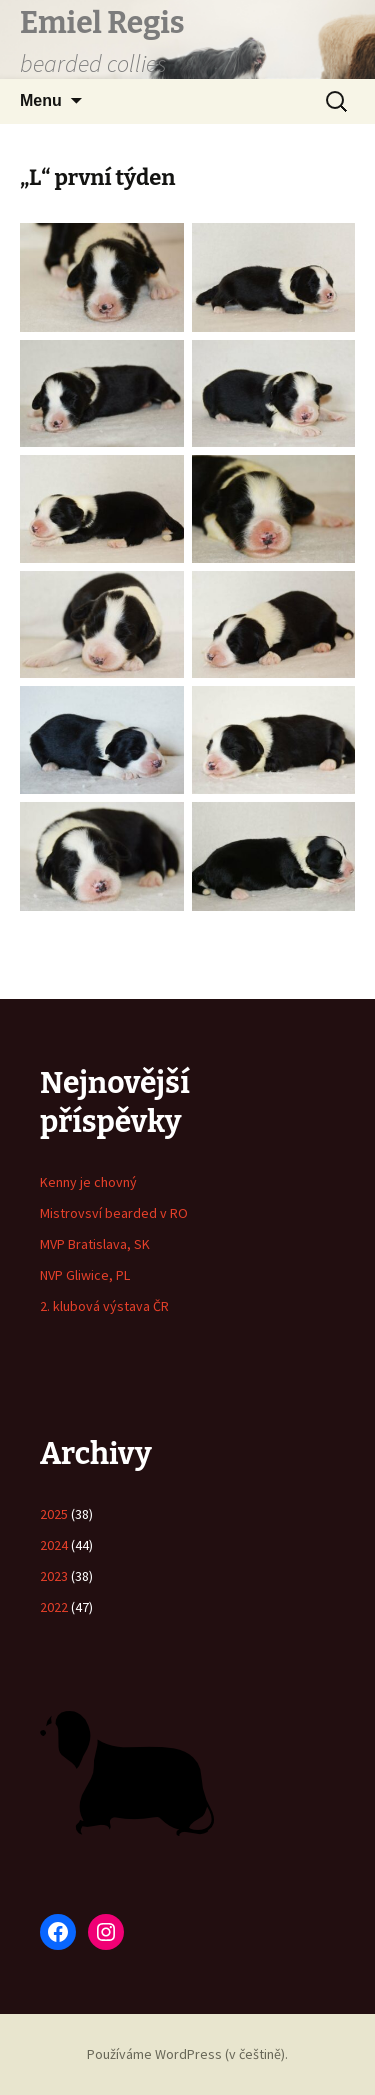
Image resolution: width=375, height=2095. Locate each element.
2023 (54, 1576)
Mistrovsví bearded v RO (114, 1213)
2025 (54, 1514)
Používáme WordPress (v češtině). (187, 2054)
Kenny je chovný (88, 1182)
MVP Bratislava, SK (95, 1244)
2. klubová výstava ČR (104, 1306)
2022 (54, 1607)
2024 (54, 1545)
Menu (41, 100)
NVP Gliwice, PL (85, 1275)
